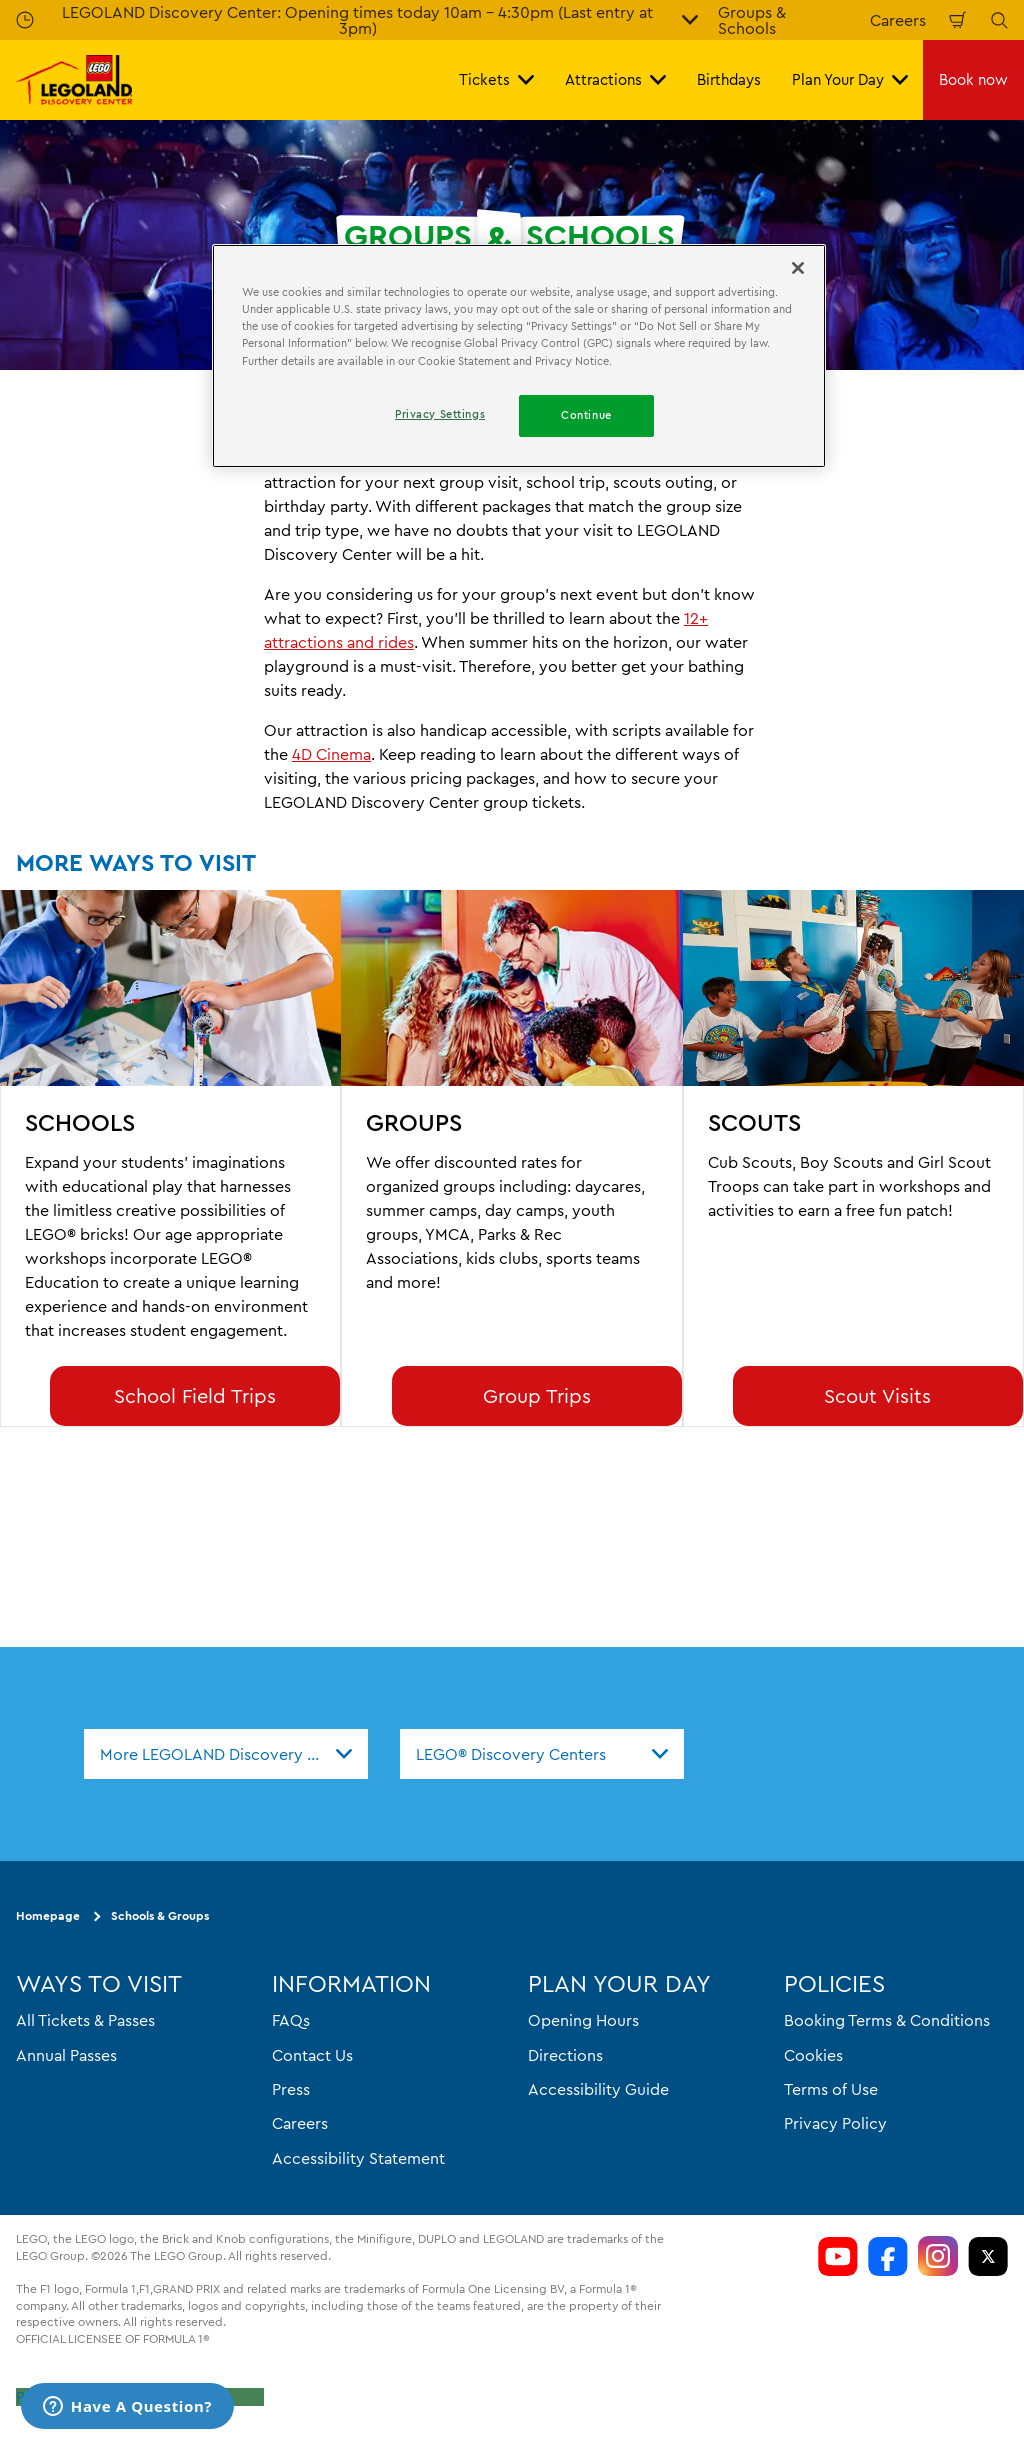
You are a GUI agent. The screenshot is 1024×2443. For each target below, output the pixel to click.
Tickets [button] (496, 79)
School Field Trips (195, 1395)
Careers (898, 20)
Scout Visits (877, 1395)
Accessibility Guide (598, 2089)
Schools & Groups (160, 1916)
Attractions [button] (615, 79)
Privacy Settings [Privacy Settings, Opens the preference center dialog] (440, 414)
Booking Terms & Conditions (887, 2020)
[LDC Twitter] (988, 2256)
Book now (973, 79)
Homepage (48, 1916)
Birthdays (729, 79)
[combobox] (226, 1754)
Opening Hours (583, 2020)
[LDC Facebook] (888, 2256)
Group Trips (537, 1395)
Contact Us (312, 2055)
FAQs (291, 2020)
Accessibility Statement (358, 2158)
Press (291, 2089)
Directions (565, 2055)
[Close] (798, 268)
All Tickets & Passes (85, 2020)
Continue (586, 415)
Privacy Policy (835, 2124)
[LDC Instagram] (938, 2256)
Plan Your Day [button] (850, 79)
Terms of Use (831, 2089)
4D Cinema (331, 754)
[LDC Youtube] (838, 2256)
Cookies (813, 2055)
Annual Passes (66, 2055)
